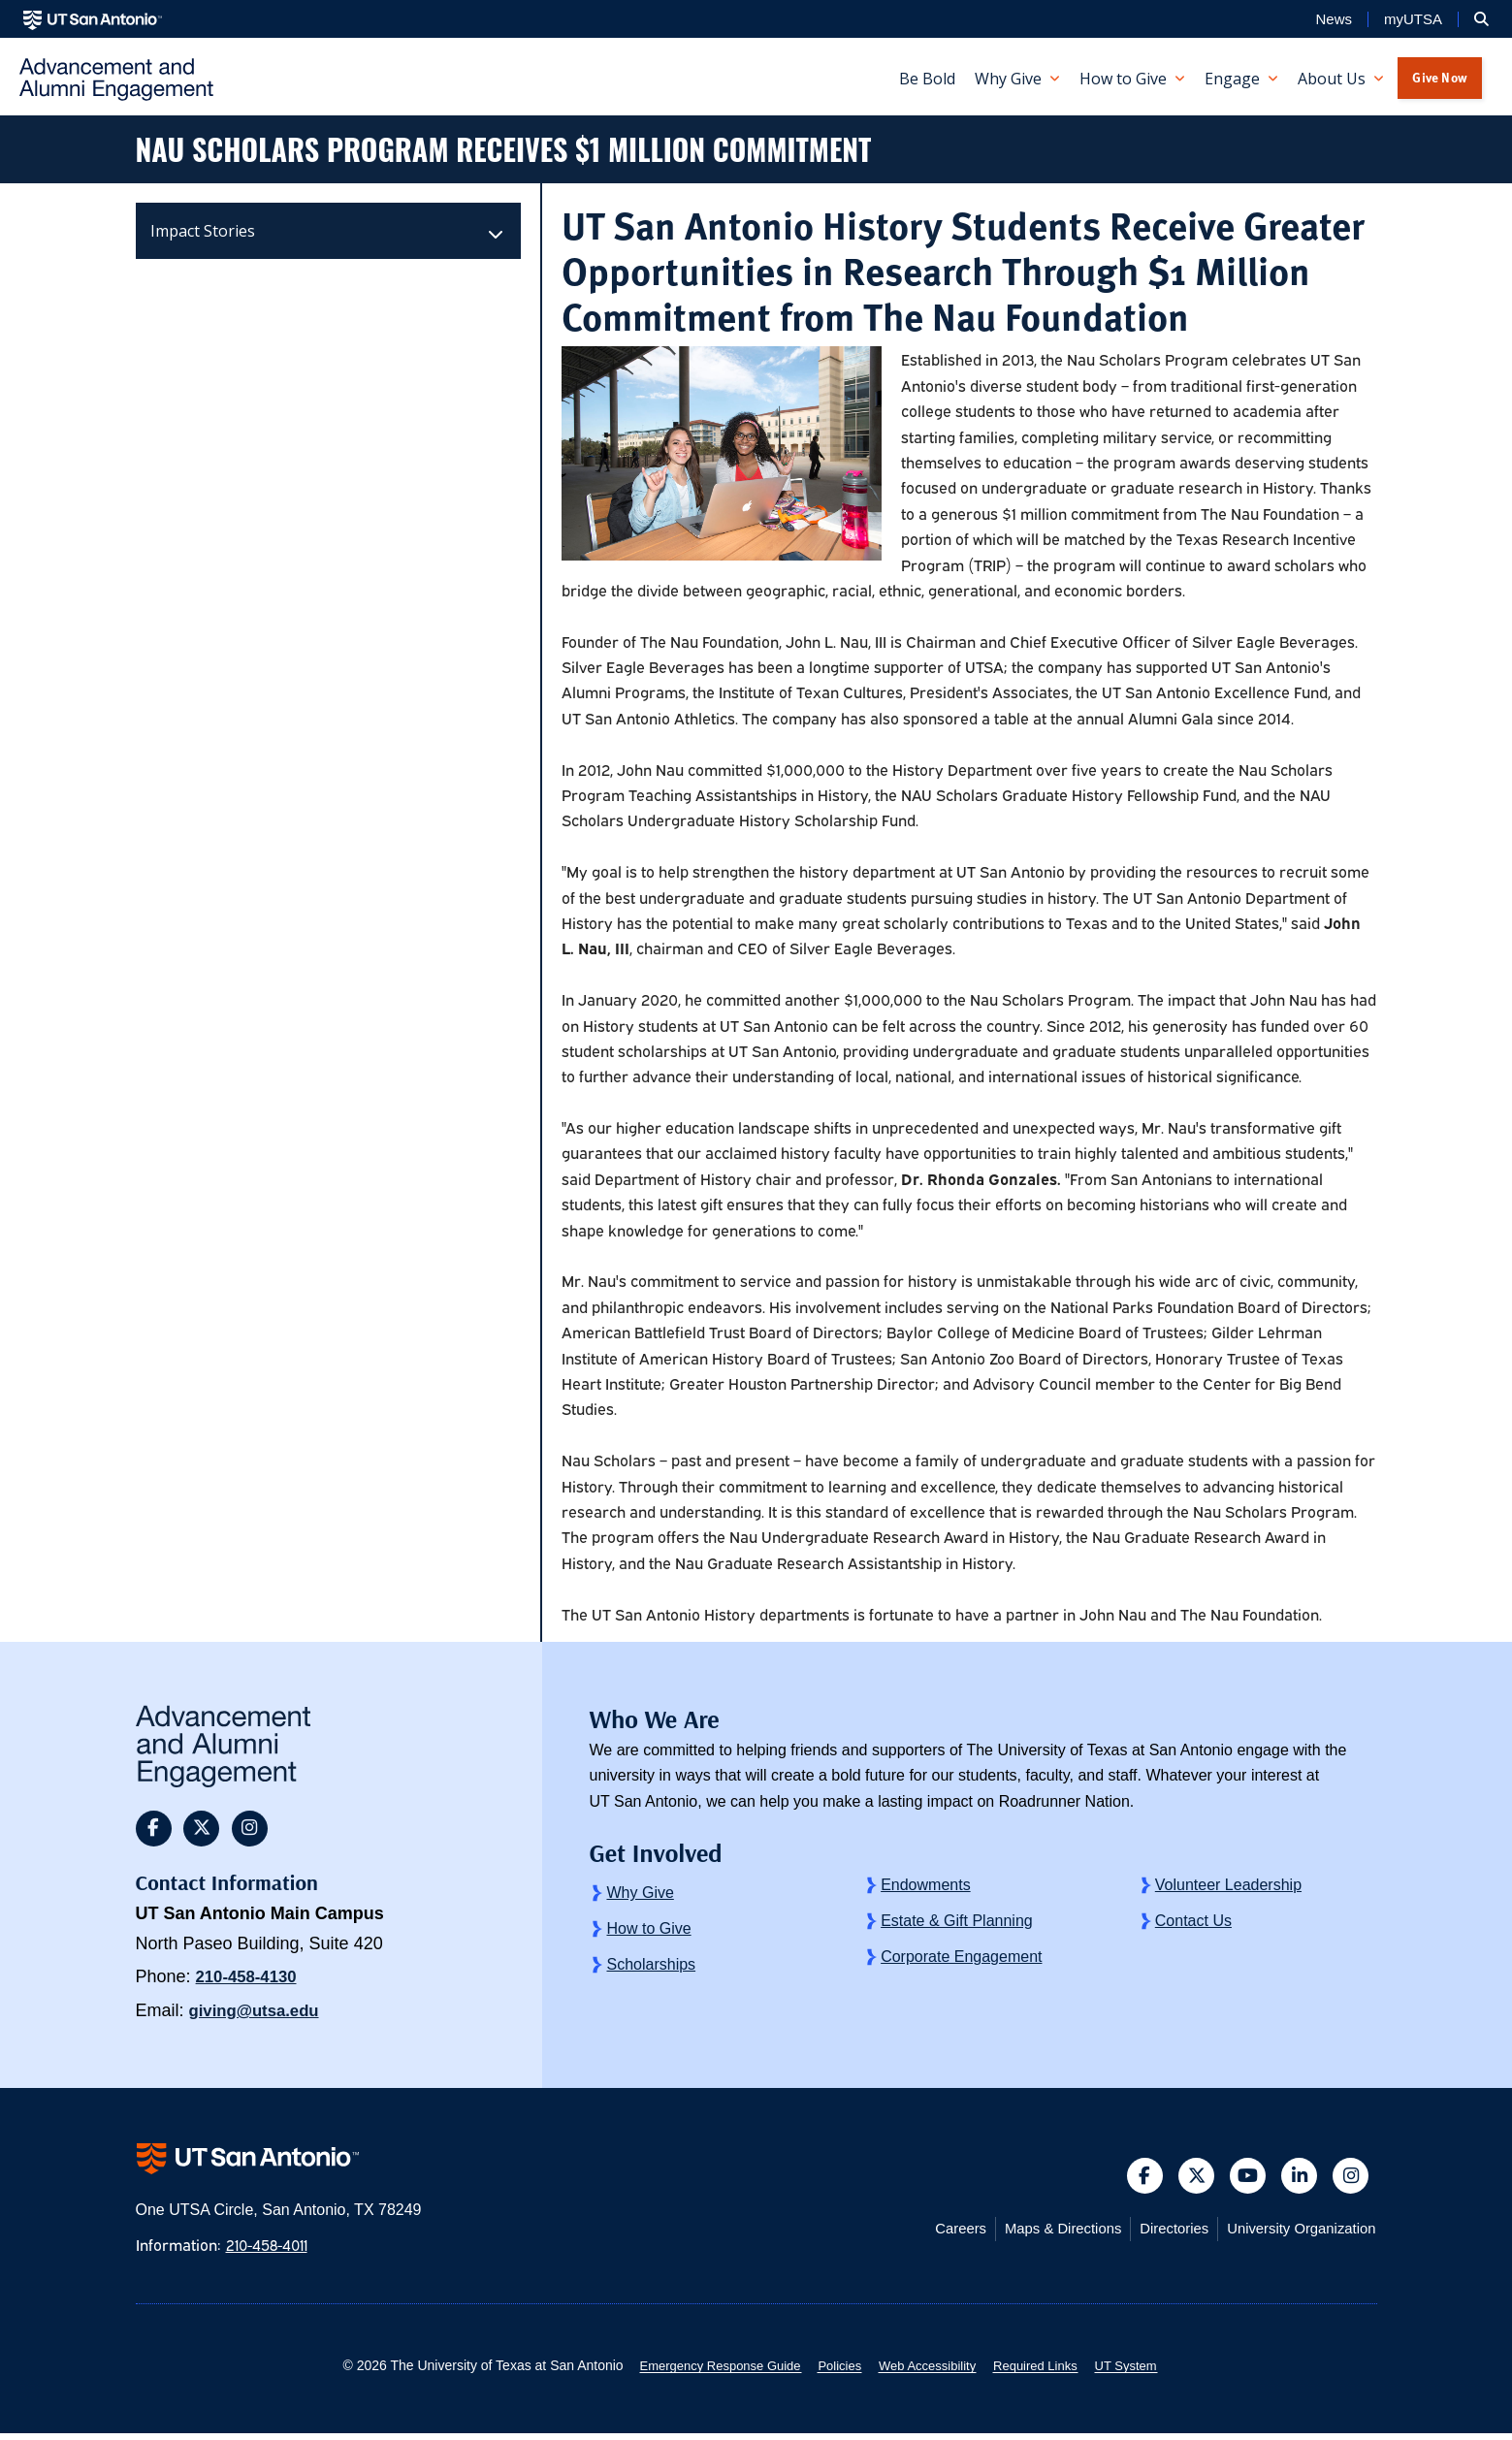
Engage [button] (1232, 78)
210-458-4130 (250, 1979)
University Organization (1294, 2235)
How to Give (648, 1928)
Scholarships (650, 1964)
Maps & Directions (1037, 2235)
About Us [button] (1332, 78)
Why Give (639, 1892)
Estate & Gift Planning (957, 1920)
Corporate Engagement (961, 1956)
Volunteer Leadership (1228, 1885)
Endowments (926, 1885)
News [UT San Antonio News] (1333, 19)
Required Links (1046, 2372)
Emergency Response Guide (705, 2372)
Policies (834, 2372)
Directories (1157, 2235)
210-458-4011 (273, 2251)
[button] (1481, 19)
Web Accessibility (930, 2372)
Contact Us (1193, 1920)
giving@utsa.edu (259, 2013)
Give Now (1439, 77)
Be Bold (927, 78)
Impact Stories (202, 230)
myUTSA (1413, 19)
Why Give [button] (1008, 78)
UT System (1144, 2372)
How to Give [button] (1123, 78)
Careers (925, 2235)
